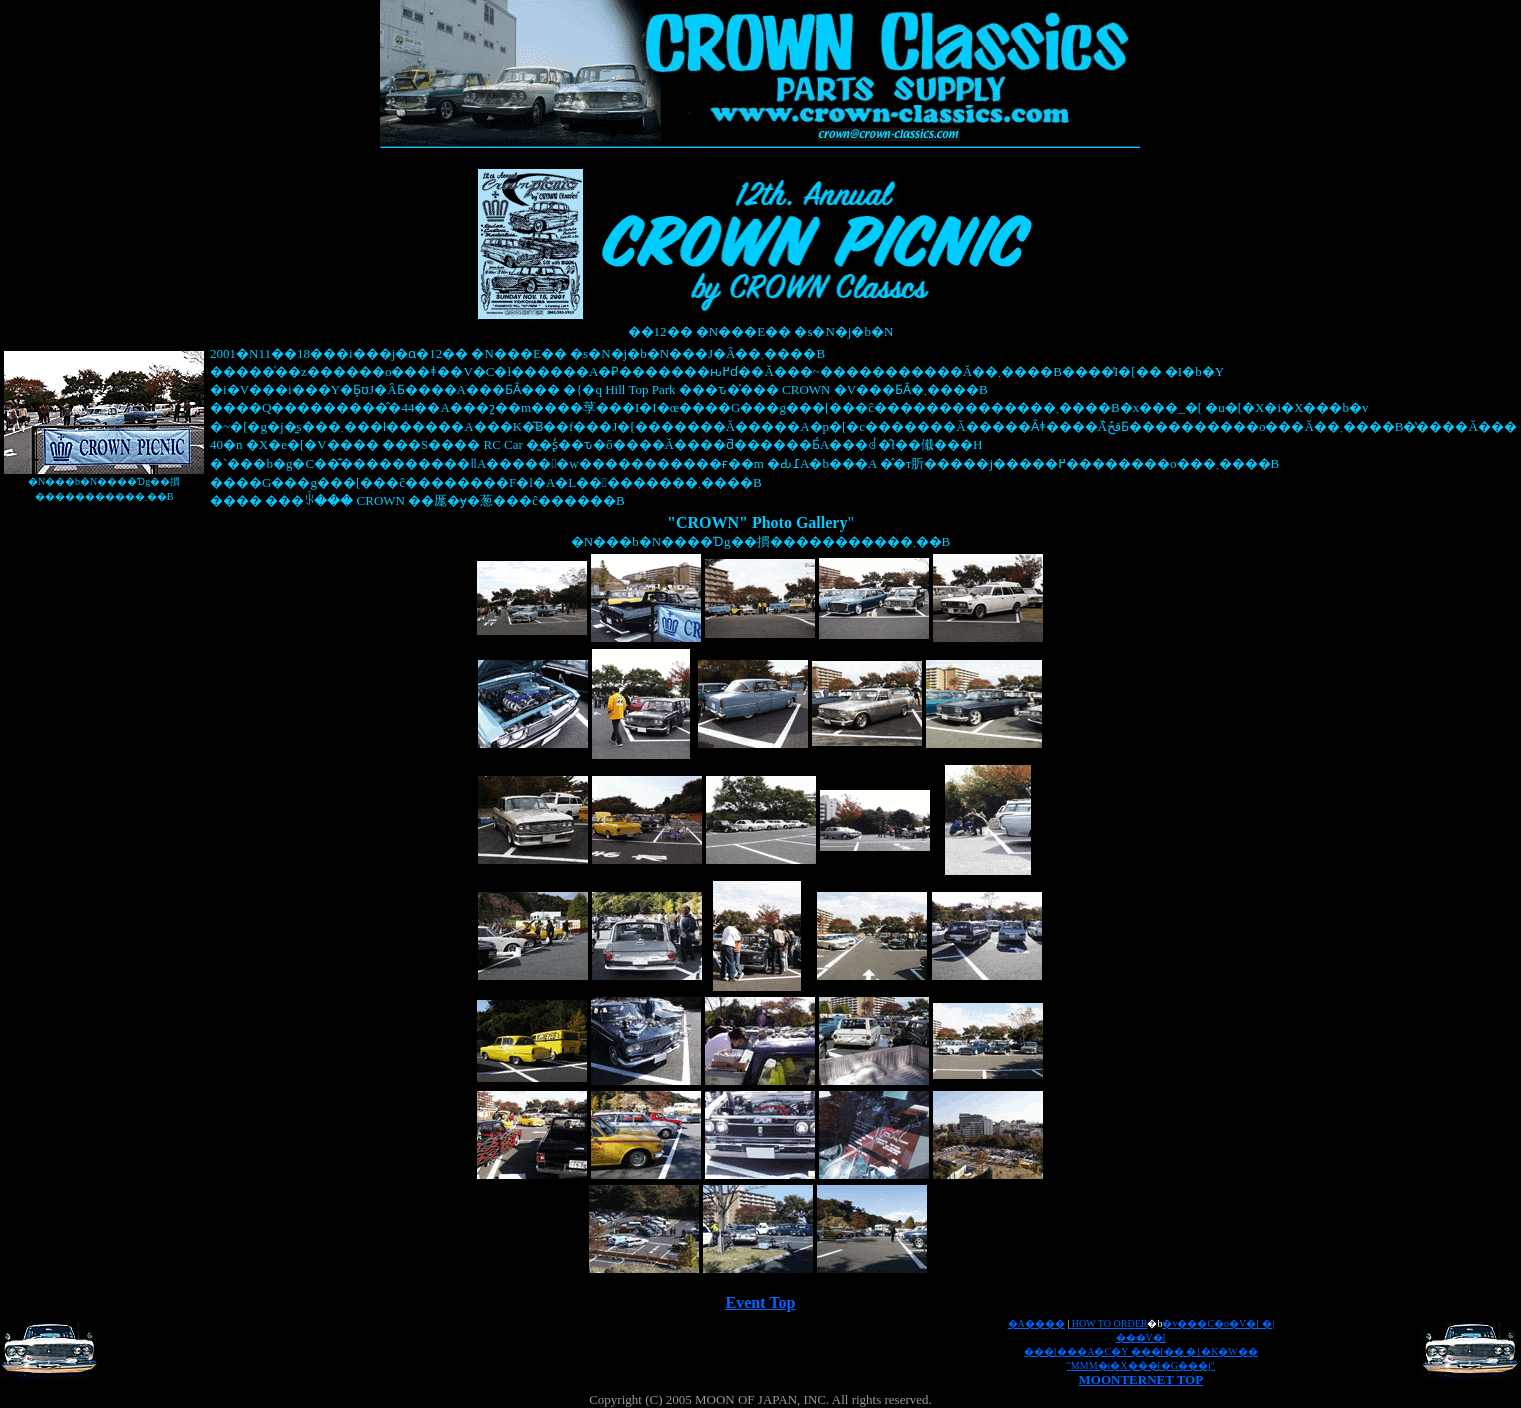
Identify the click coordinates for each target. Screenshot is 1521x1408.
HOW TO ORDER (1110, 1323)
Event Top (761, 1302)
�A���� (1036, 1323)
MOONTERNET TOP (1141, 1379)
